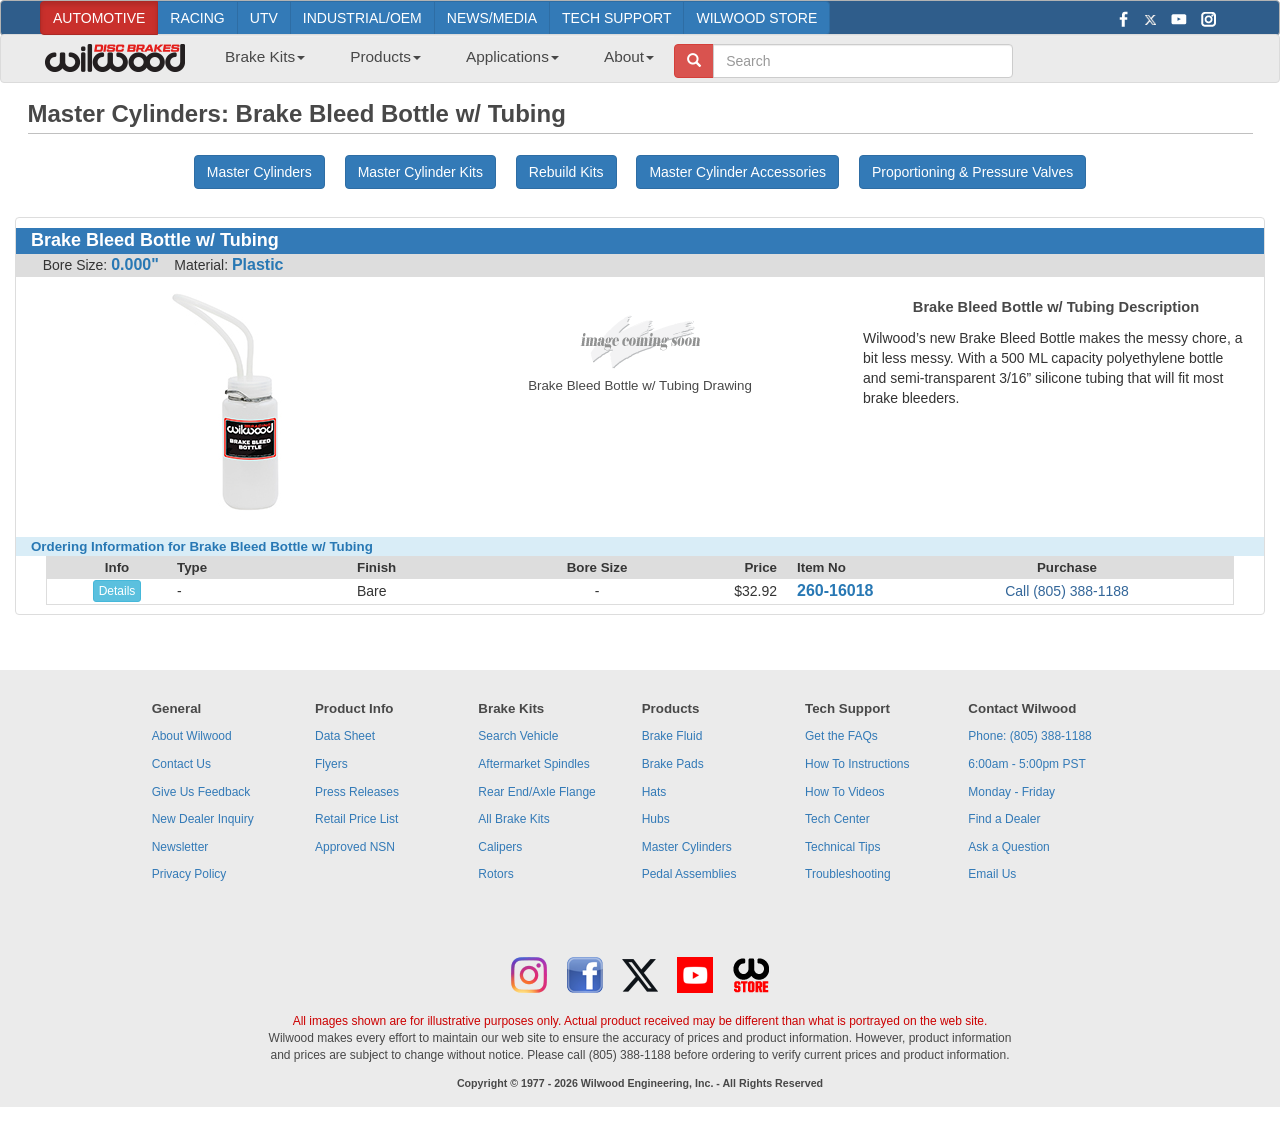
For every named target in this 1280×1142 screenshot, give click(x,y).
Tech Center (837, 819)
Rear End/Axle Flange (536, 792)
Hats (654, 792)
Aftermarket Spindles (533, 764)
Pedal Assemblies (689, 874)
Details (117, 591)
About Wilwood (192, 736)
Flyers (331, 764)
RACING (197, 18)
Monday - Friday (1011, 792)
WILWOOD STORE (756, 18)
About (629, 56)
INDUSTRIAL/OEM (362, 18)
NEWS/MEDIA (492, 18)
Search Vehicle (518, 736)
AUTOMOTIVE (99, 18)
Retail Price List (356, 819)
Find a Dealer (1004, 819)
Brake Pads (673, 764)
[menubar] (432, 63)
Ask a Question (1008, 847)
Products (385, 56)
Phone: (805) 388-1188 (1029, 736)
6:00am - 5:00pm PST (1026, 764)
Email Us (992, 874)
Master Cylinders (687, 847)
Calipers (500, 847)
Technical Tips (842, 847)
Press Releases (357, 792)
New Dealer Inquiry (203, 819)
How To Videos (845, 792)
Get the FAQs (841, 736)
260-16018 (835, 590)
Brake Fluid (672, 736)
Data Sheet (345, 736)
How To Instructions (857, 764)
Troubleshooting (848, 874)
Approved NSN (355, 847)
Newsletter (180, 847)
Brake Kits (265, 56)
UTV (264, 18)
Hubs (656, 819)
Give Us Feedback (201, 792)
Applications (512, 56)
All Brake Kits (513, 819)
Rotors (495, 874)
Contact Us (181, 764)
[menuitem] (257, 63)
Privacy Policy (189, 874)
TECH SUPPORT (616, 18)
